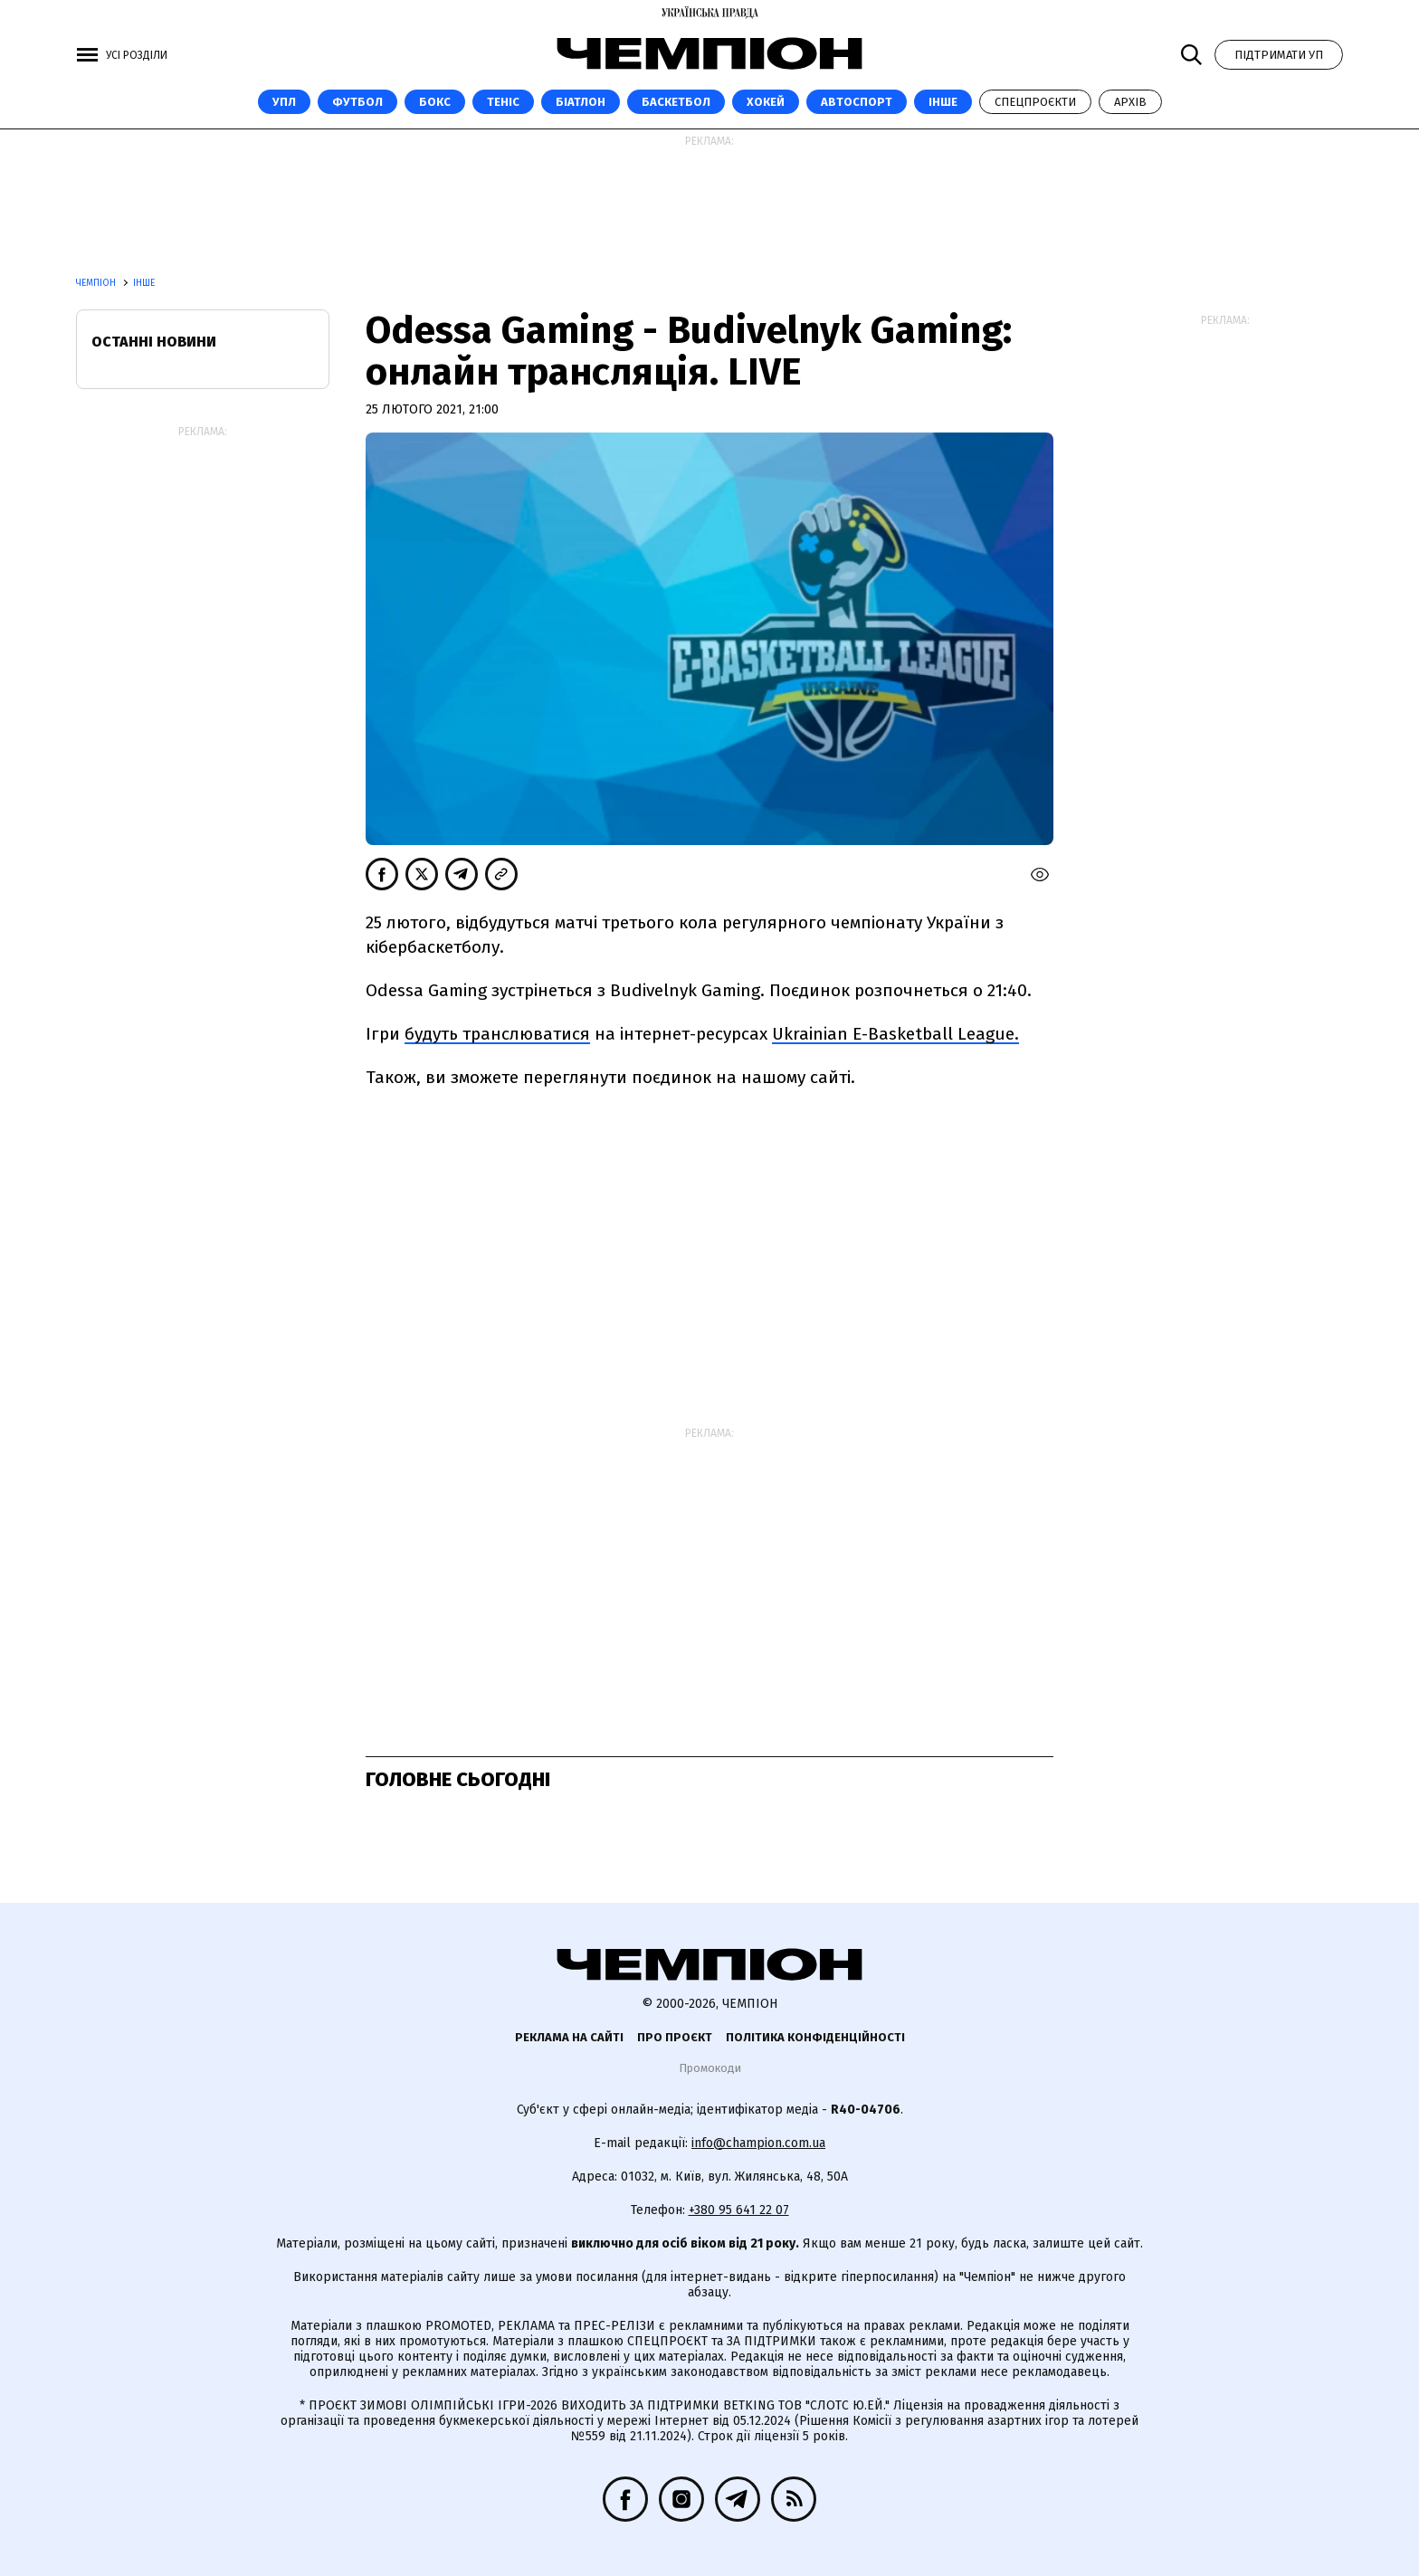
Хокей (766, 102)
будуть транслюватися (497, 1033)
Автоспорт (856, 102)
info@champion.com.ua (758, 2143)
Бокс (435, 102)
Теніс (503, 102)
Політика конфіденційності (815, 2037)
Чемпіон (97, 283)
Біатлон (580, 102)
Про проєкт (674, 2037)
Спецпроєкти (1035, 102)
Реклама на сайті (569, 2037)
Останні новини (153, 341)
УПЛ (284, 102)
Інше (943, 102)
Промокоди (710, 2068)
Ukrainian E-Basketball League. (895, 1033)
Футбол (357, 102)
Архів (1130, 102)
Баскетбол (676, 102)
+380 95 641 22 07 (739, 2210)
